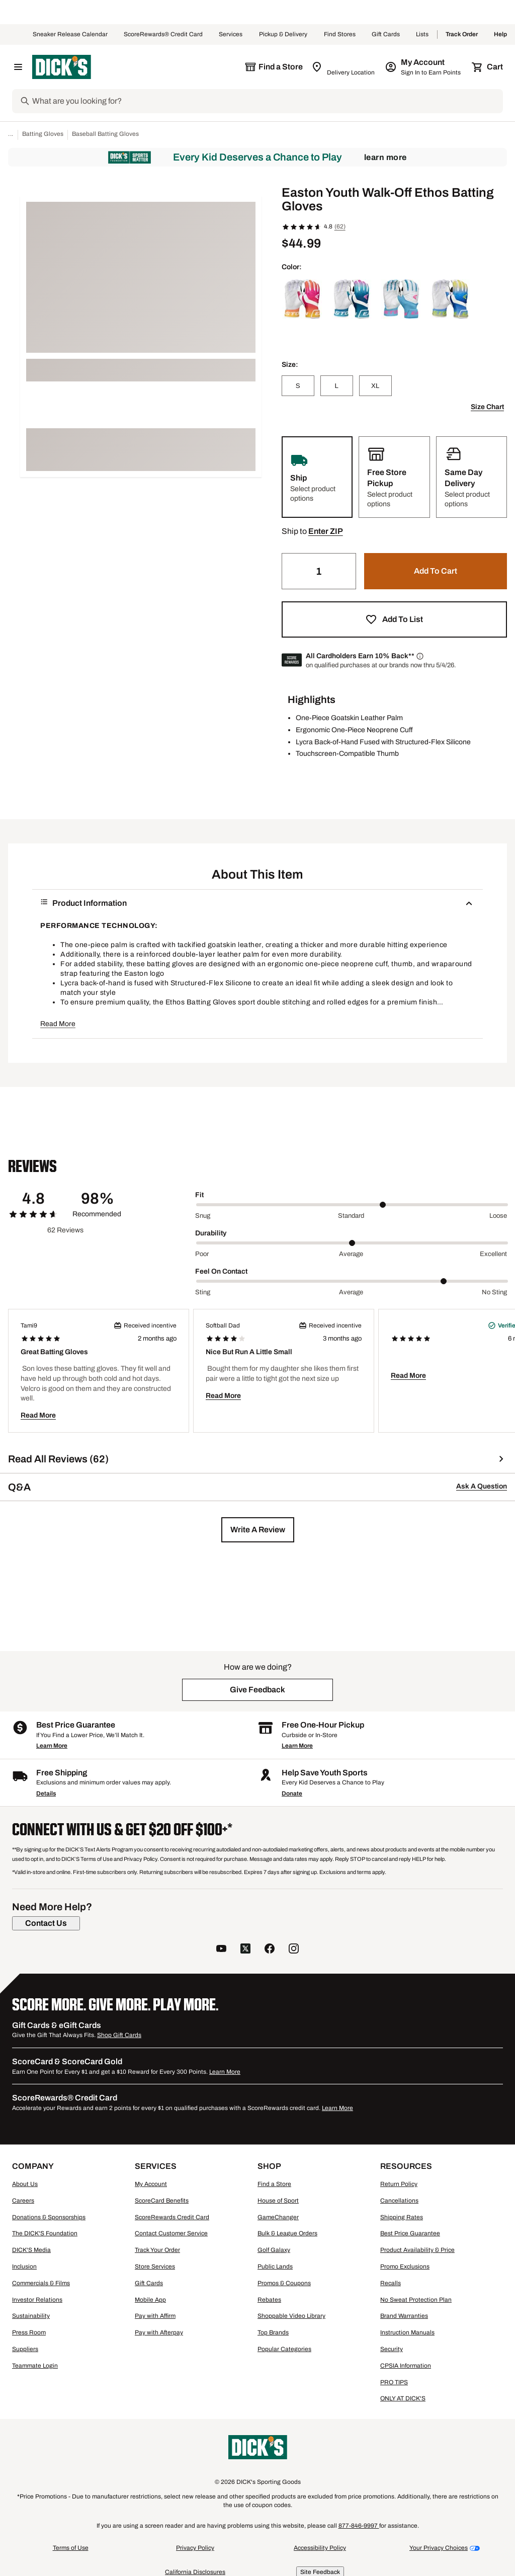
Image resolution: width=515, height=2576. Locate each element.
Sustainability (31, 2315)
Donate (292, 1793)
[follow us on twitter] (245, 1949)
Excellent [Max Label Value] (493, 1254)
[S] (298, 385)
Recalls (390, 2283)
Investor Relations (37, 2299)
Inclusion (24, 2266)
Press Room (29, 2332)
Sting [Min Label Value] (202, 1292)
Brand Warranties (404, 2315)
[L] (336, 385)
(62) (340, 226)
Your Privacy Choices (438, 2547)
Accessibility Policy (320, 2547)
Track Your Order (157, 2249)
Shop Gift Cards (119, 2035)
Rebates (269, 2299)
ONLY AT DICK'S (402, 2398)
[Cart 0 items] (488, 67)
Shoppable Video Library (291, 2315)
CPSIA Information (405, 2365)
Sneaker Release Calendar (70, 35)
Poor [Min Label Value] (202, 1254)
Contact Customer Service (171, 2233)
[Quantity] (319, 571)
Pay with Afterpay (159, 2332)
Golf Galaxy (274, 2249)
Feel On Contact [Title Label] (221, 1271)
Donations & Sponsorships (48, 2217)
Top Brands (273, 2332)
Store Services (155, 2266)
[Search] (266, 101)
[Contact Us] (46, 1923)
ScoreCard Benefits (162, 2200)
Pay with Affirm (155, 2315)
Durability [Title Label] (210, 1233)
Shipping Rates (401, 2217)
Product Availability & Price (417, 2249)
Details (46, 1793)
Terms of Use (71, 2547)
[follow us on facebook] (270, 1949)
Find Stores (340, 35)
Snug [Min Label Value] (202, 1215)
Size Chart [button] (487, 407)
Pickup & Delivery (283, 35)
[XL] (375, 385)
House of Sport (278, 2200)
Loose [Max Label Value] (498, 1215)
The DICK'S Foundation (44, 2233)
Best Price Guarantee (410, 2233)
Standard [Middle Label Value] (351, 1215)
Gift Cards (386, 35)
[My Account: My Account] (424, 67)
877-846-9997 (358, 2525)
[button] (325, 531)
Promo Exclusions (405, 2266)
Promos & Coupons (284, 2283)
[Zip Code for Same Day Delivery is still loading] (344, 67)
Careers (23, 2200)
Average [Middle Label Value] (351, 1254)
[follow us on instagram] (294, 1949)
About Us (25, 2184)
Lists (422, 35)
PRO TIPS (394, 2382)
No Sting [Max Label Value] (494, 1292)
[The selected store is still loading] (273, 67)
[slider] (352, 1204)
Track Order (462, 35)
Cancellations (399, 2200)
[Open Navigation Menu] (18, 67)
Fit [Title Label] (199, 1195)
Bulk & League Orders (287, 2233)
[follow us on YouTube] (221, 1949)
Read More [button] (57, 1024)
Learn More (385, 157)
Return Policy (398, 2184)
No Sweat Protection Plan (416, 2299)
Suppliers (25, 2349)
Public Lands (275, 2266)
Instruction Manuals (407, 2332)
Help (500, 35)
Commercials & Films (41, 2283)
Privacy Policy (195, 2547)
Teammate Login (35, 2365)
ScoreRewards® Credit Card (163, 35)
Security (391, 2349)
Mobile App (150, 2299)
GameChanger (278, 2217)
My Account (151, 2184)
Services (231, 35)
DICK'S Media (31, 2249)
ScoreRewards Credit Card (172, 2217)
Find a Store (274, 2184)
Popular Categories (284, 2349)
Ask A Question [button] (481, 1486)
